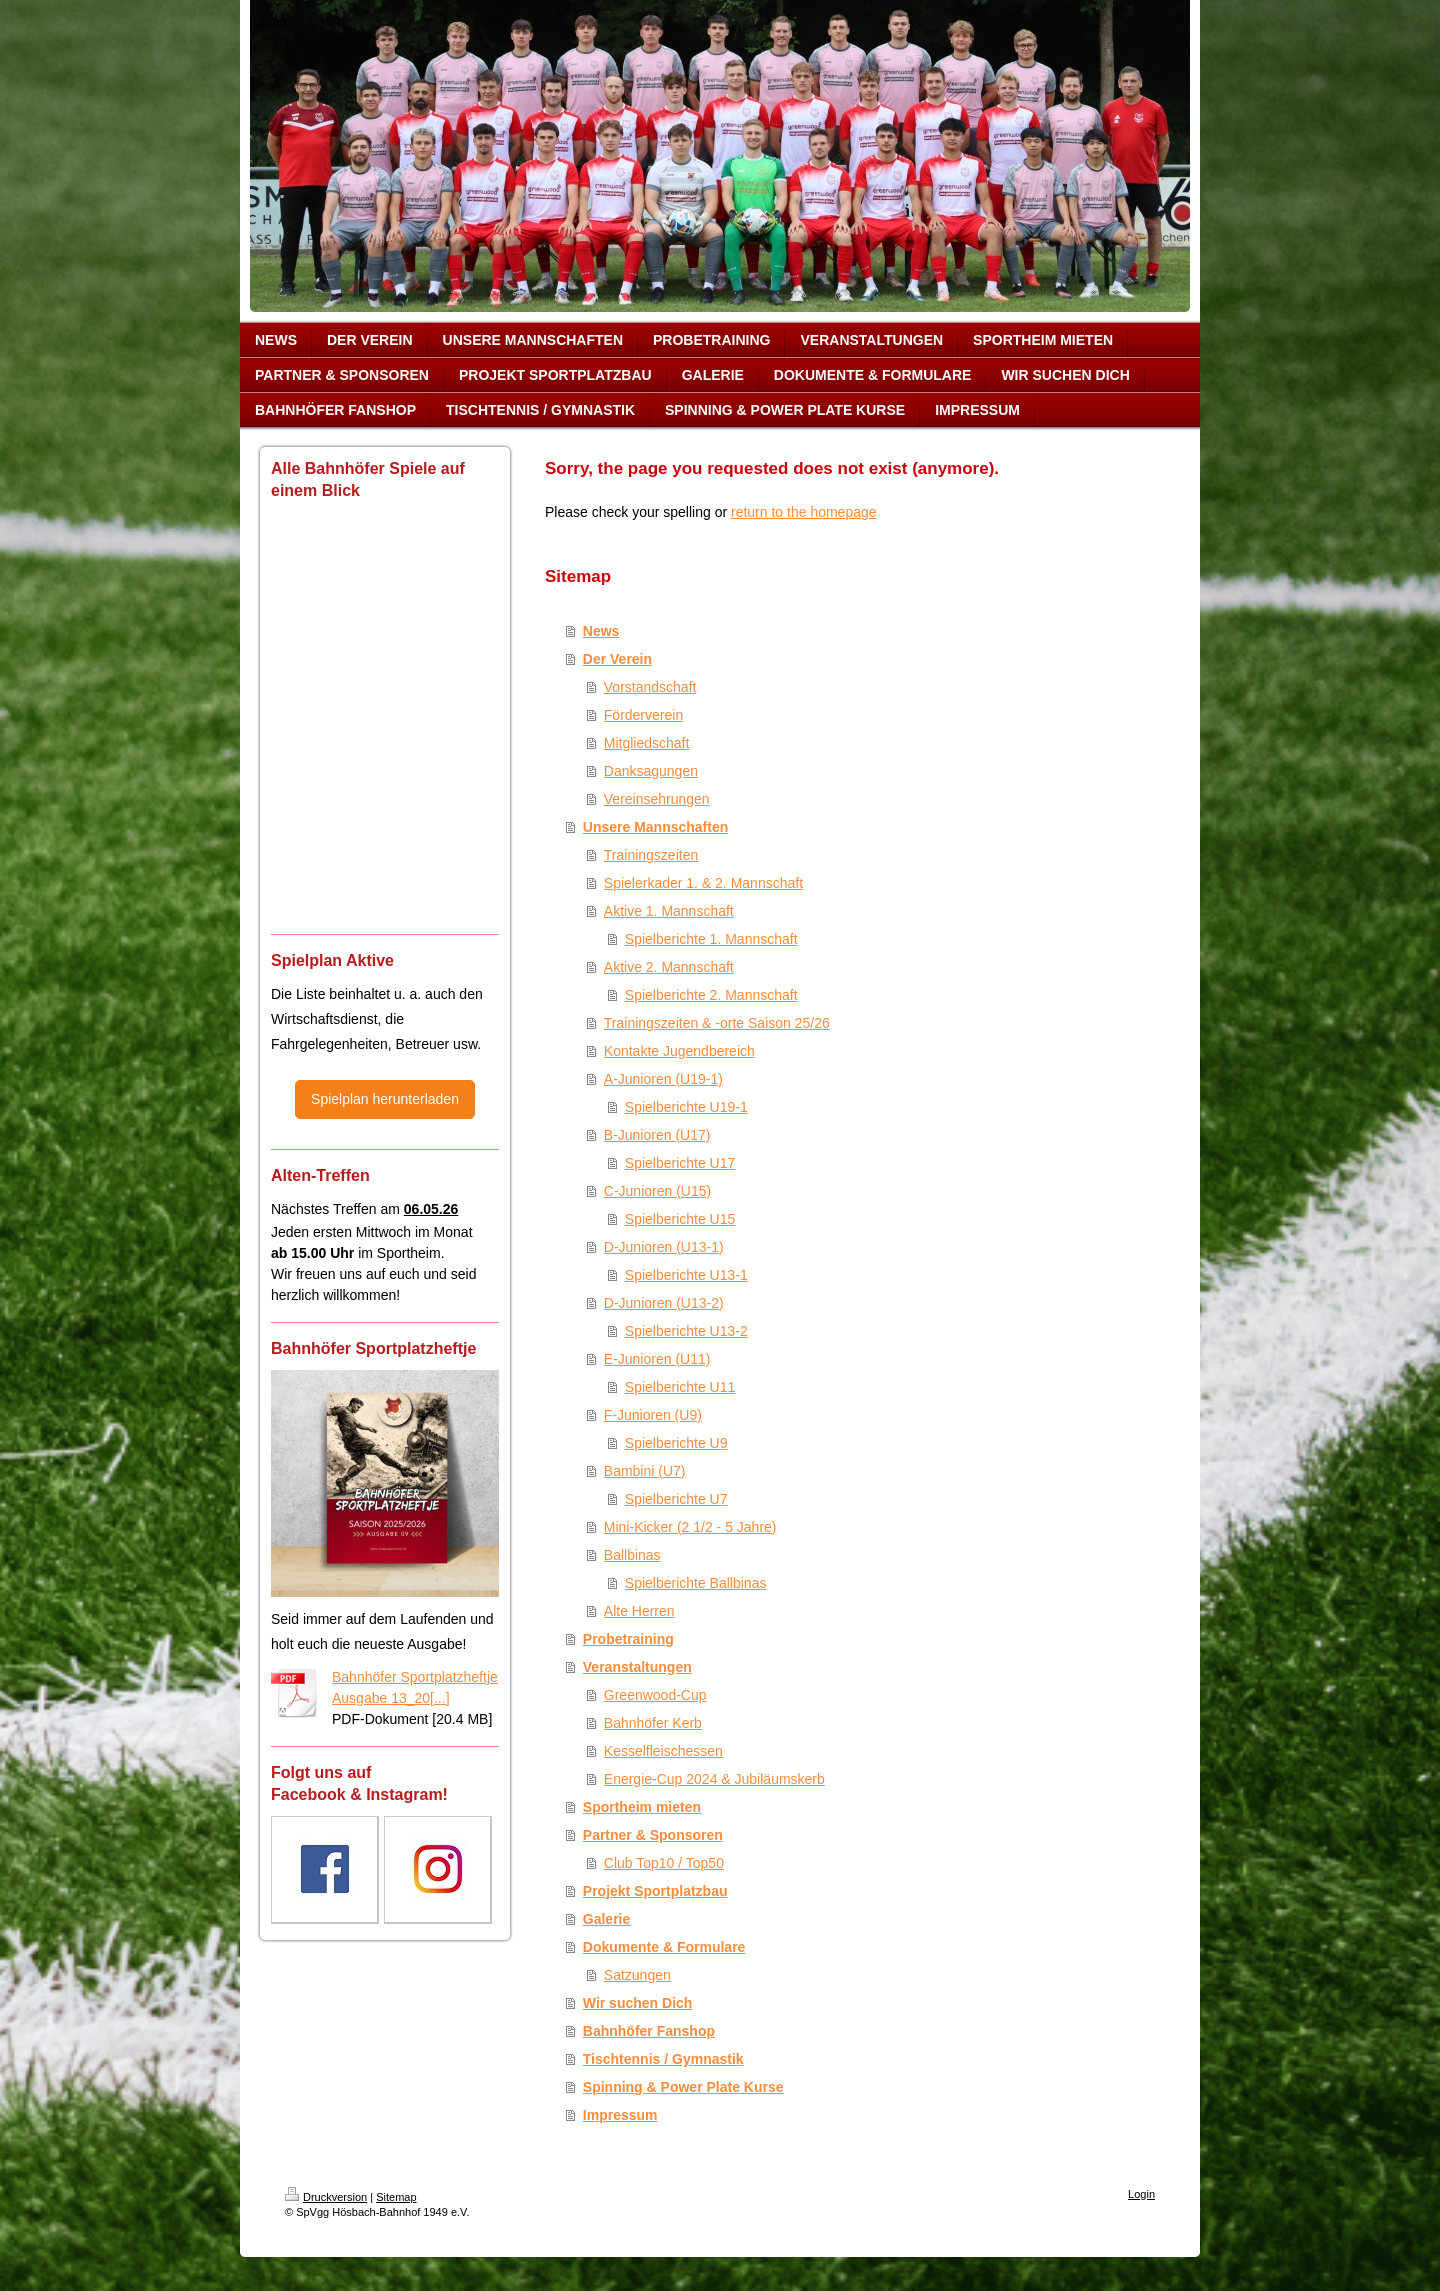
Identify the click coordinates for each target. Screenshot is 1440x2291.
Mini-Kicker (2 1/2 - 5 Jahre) (690, 1527)
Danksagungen (651, 771)
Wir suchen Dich (638, 2003)
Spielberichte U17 (680, 1163)
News (601, 631)
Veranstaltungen (637, 1667)
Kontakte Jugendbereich (679, 1051)
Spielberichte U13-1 (686, 1275)
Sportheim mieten (642, 1807)
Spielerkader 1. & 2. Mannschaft (703, 883)
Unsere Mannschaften (655, 827)
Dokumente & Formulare (664, 1947)
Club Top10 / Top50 (664, 1863)
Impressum (620, 2115)
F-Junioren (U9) (653, 1415)
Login (1141, 2194)
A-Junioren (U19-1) (663, 1079)
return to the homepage (804, 512)
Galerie (606, 1919)
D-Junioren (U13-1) (664, 1247)
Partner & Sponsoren (653, 1835)
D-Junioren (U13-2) (664, 1303)
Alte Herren (639, 1611)
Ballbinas (632, 1555)
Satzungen (637, 1975)
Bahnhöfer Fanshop (649, 2031)
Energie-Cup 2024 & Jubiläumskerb (714, 1779)
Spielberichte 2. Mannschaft (711, 995)
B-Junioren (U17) (657, 1135)
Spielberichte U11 (680, 1387)
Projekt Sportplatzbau (655, 1891)
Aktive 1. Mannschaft (669, 911)
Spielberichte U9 (676, 1443)
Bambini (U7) (645, 1471)
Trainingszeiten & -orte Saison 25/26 (717, 1023)
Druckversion (326, 2197)
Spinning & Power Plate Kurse (683, 2087)
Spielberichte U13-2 (686, 1331)
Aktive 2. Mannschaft (669, 967)
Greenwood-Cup (655, 1695)
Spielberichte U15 (680, 1219)
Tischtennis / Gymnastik (663, 2059)
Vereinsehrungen (657, 799)
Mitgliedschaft (647, 743)
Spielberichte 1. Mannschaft (711, 939)
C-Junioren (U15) (657, 1191)
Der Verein (617, 659)
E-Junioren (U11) (657, 1359)
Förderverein (643, 715)
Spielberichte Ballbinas (696, 1583)
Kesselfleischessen (663, 1751)
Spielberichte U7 (676, 1499)
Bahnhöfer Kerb (653, 1723)
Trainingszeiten (651, 855)
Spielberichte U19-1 (686, 1107)
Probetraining (628, 1639)
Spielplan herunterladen (385, 1099)
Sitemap (396, 2197)
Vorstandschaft (650, 687)
